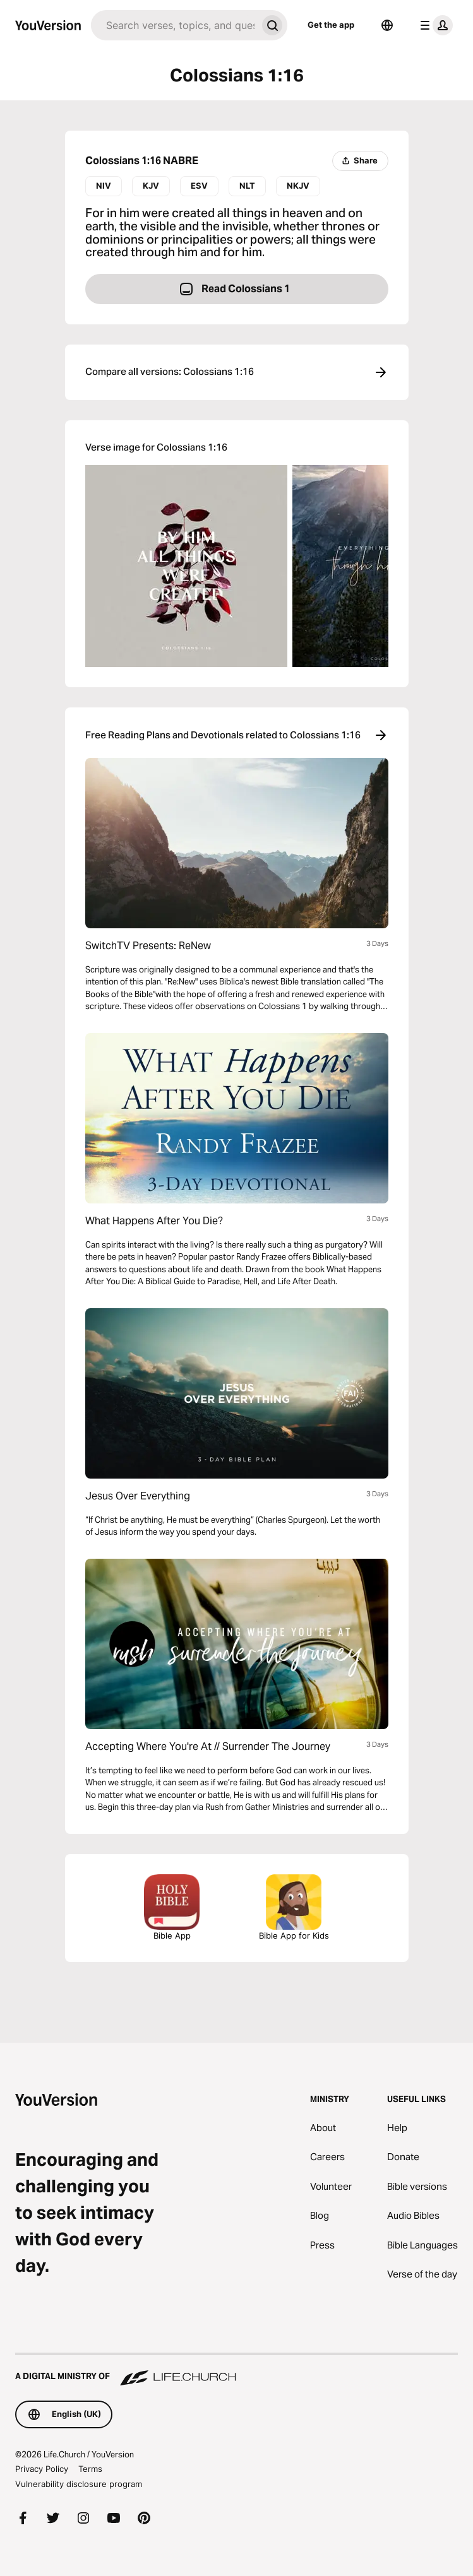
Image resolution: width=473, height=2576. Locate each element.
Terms (90, 2469)
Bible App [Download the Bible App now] (172, 1907)
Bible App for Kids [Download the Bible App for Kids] (294, 1907)
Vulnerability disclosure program (78, 2484)
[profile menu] (434, 25)
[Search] (174, 25)
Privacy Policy (41, 2469)
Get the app (331, 25)
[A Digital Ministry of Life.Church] (236, 2370)
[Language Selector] (387, 25)
